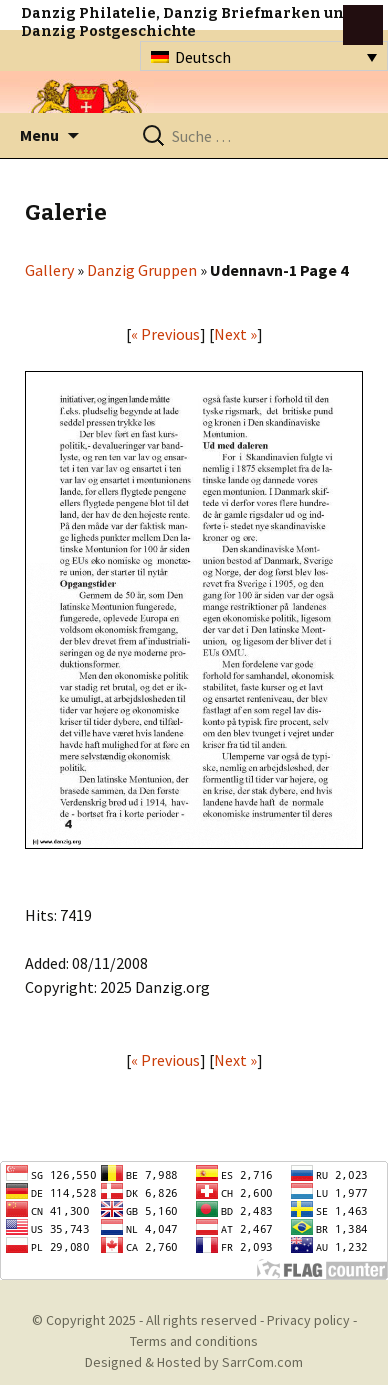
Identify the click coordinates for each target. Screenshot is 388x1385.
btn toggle (363, 25)
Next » (235, 334)
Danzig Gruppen (142, 270)
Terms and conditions (194, 1341)
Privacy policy (308, 1320)
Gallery (49, 270)
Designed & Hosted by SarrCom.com (194, 1362)
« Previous (165, 334)
